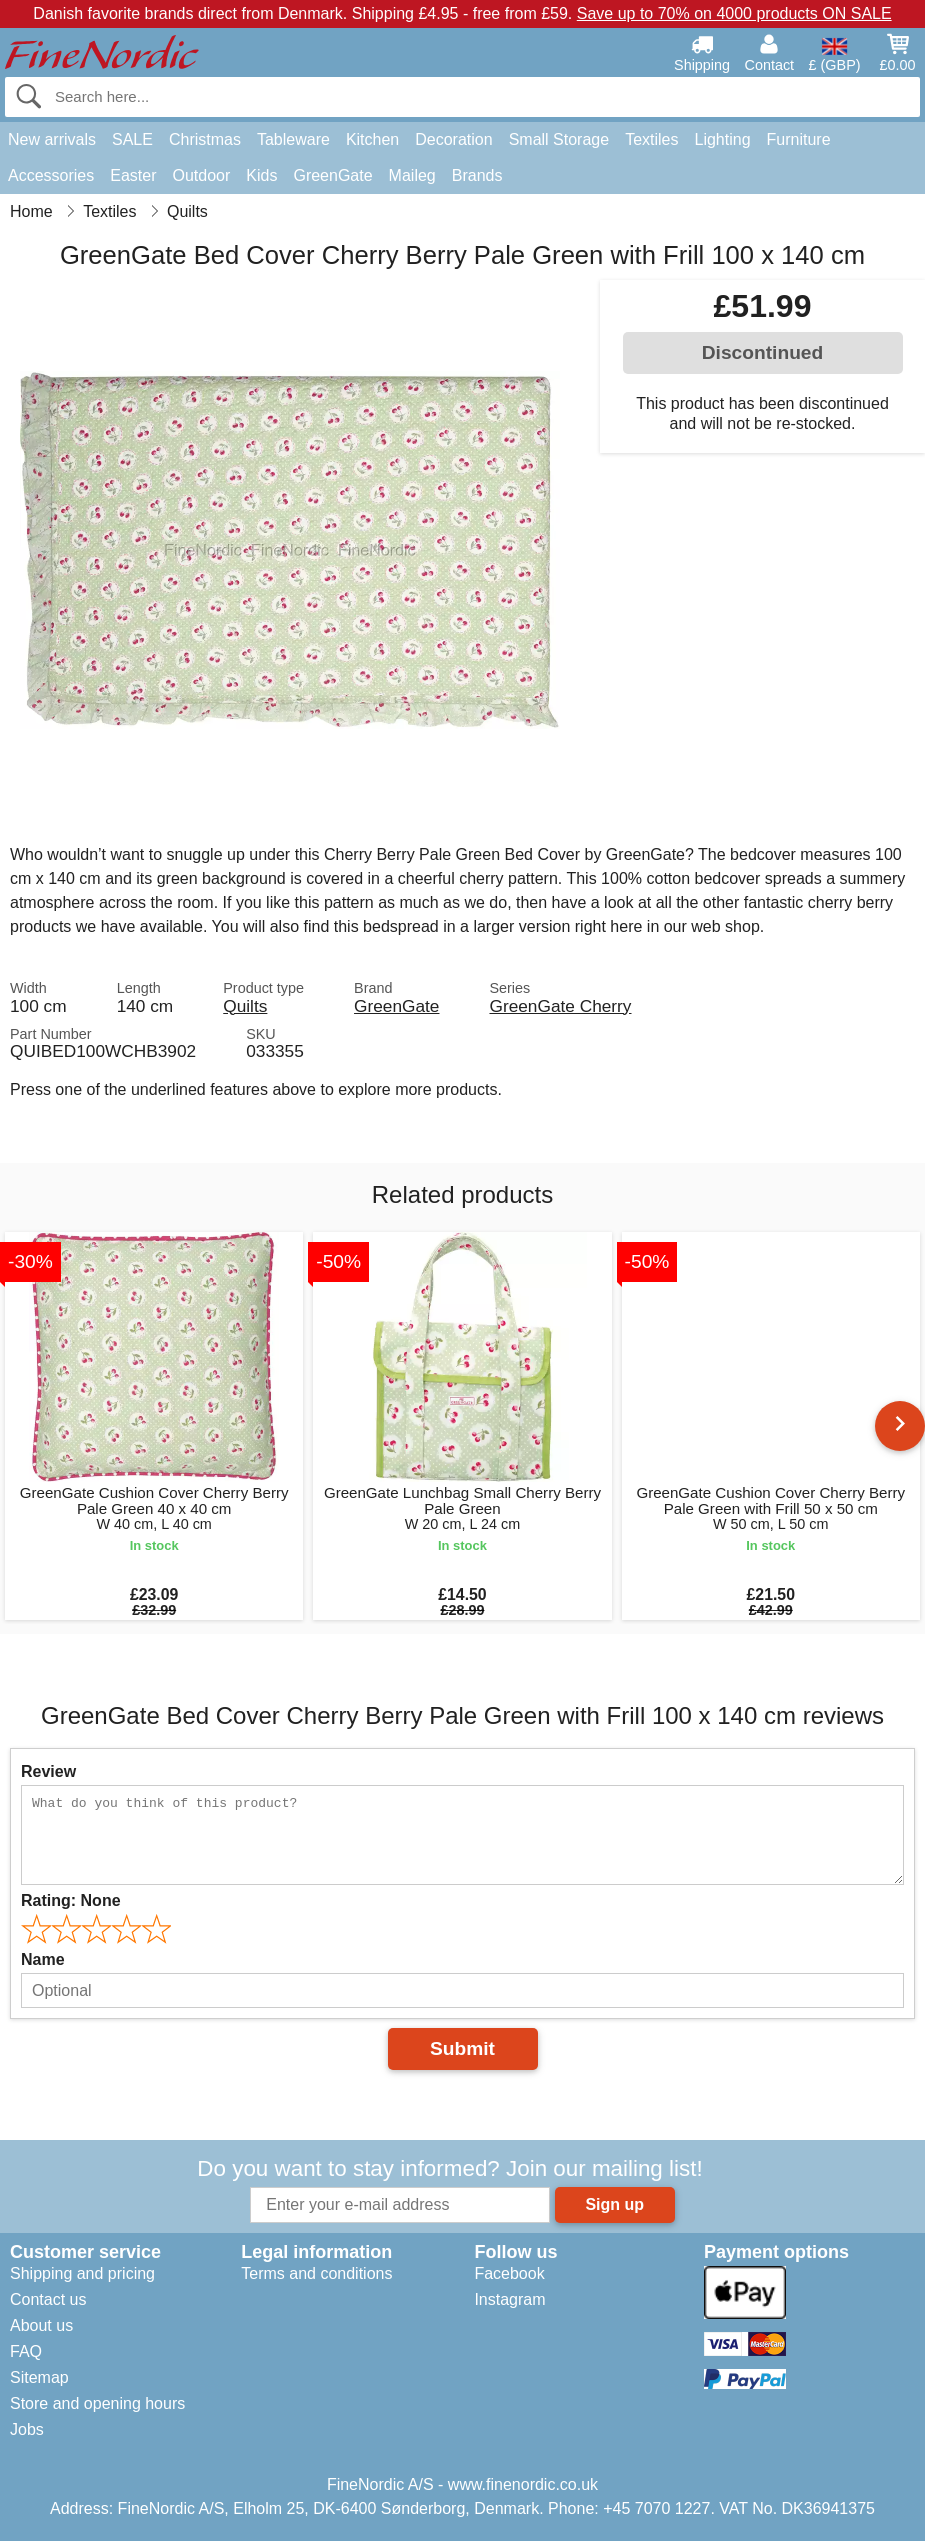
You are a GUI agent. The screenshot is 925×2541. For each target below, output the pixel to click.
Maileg (412, 175)
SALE (132, 139)
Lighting (723, 139)
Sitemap (39, 2377)
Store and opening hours (97, 2403)
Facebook (509, 2273)
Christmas (205, 139)
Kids (261, 175)
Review (48, 1771)
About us (41, 2325)
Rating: (71, 1900)
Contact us (48, 2299)
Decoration (453, 139)
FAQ (26, 2351)
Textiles (651, 139)
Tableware (293, 139)
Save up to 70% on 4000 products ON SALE (734, 13)
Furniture (799, 139)
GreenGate (332, 175)
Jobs (27, 2429)
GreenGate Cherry (560, 1006)
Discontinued (763, 352)
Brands (477, 175)
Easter (133, 175)
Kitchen (372, 139)
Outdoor (202, 175)
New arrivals (52, 139)
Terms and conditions (316, 2273)
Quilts (245, 1006)
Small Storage (559, 139)
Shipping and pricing (82, 2273)
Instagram (509, 2299)
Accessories (51, 175)
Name (43, 1959)
